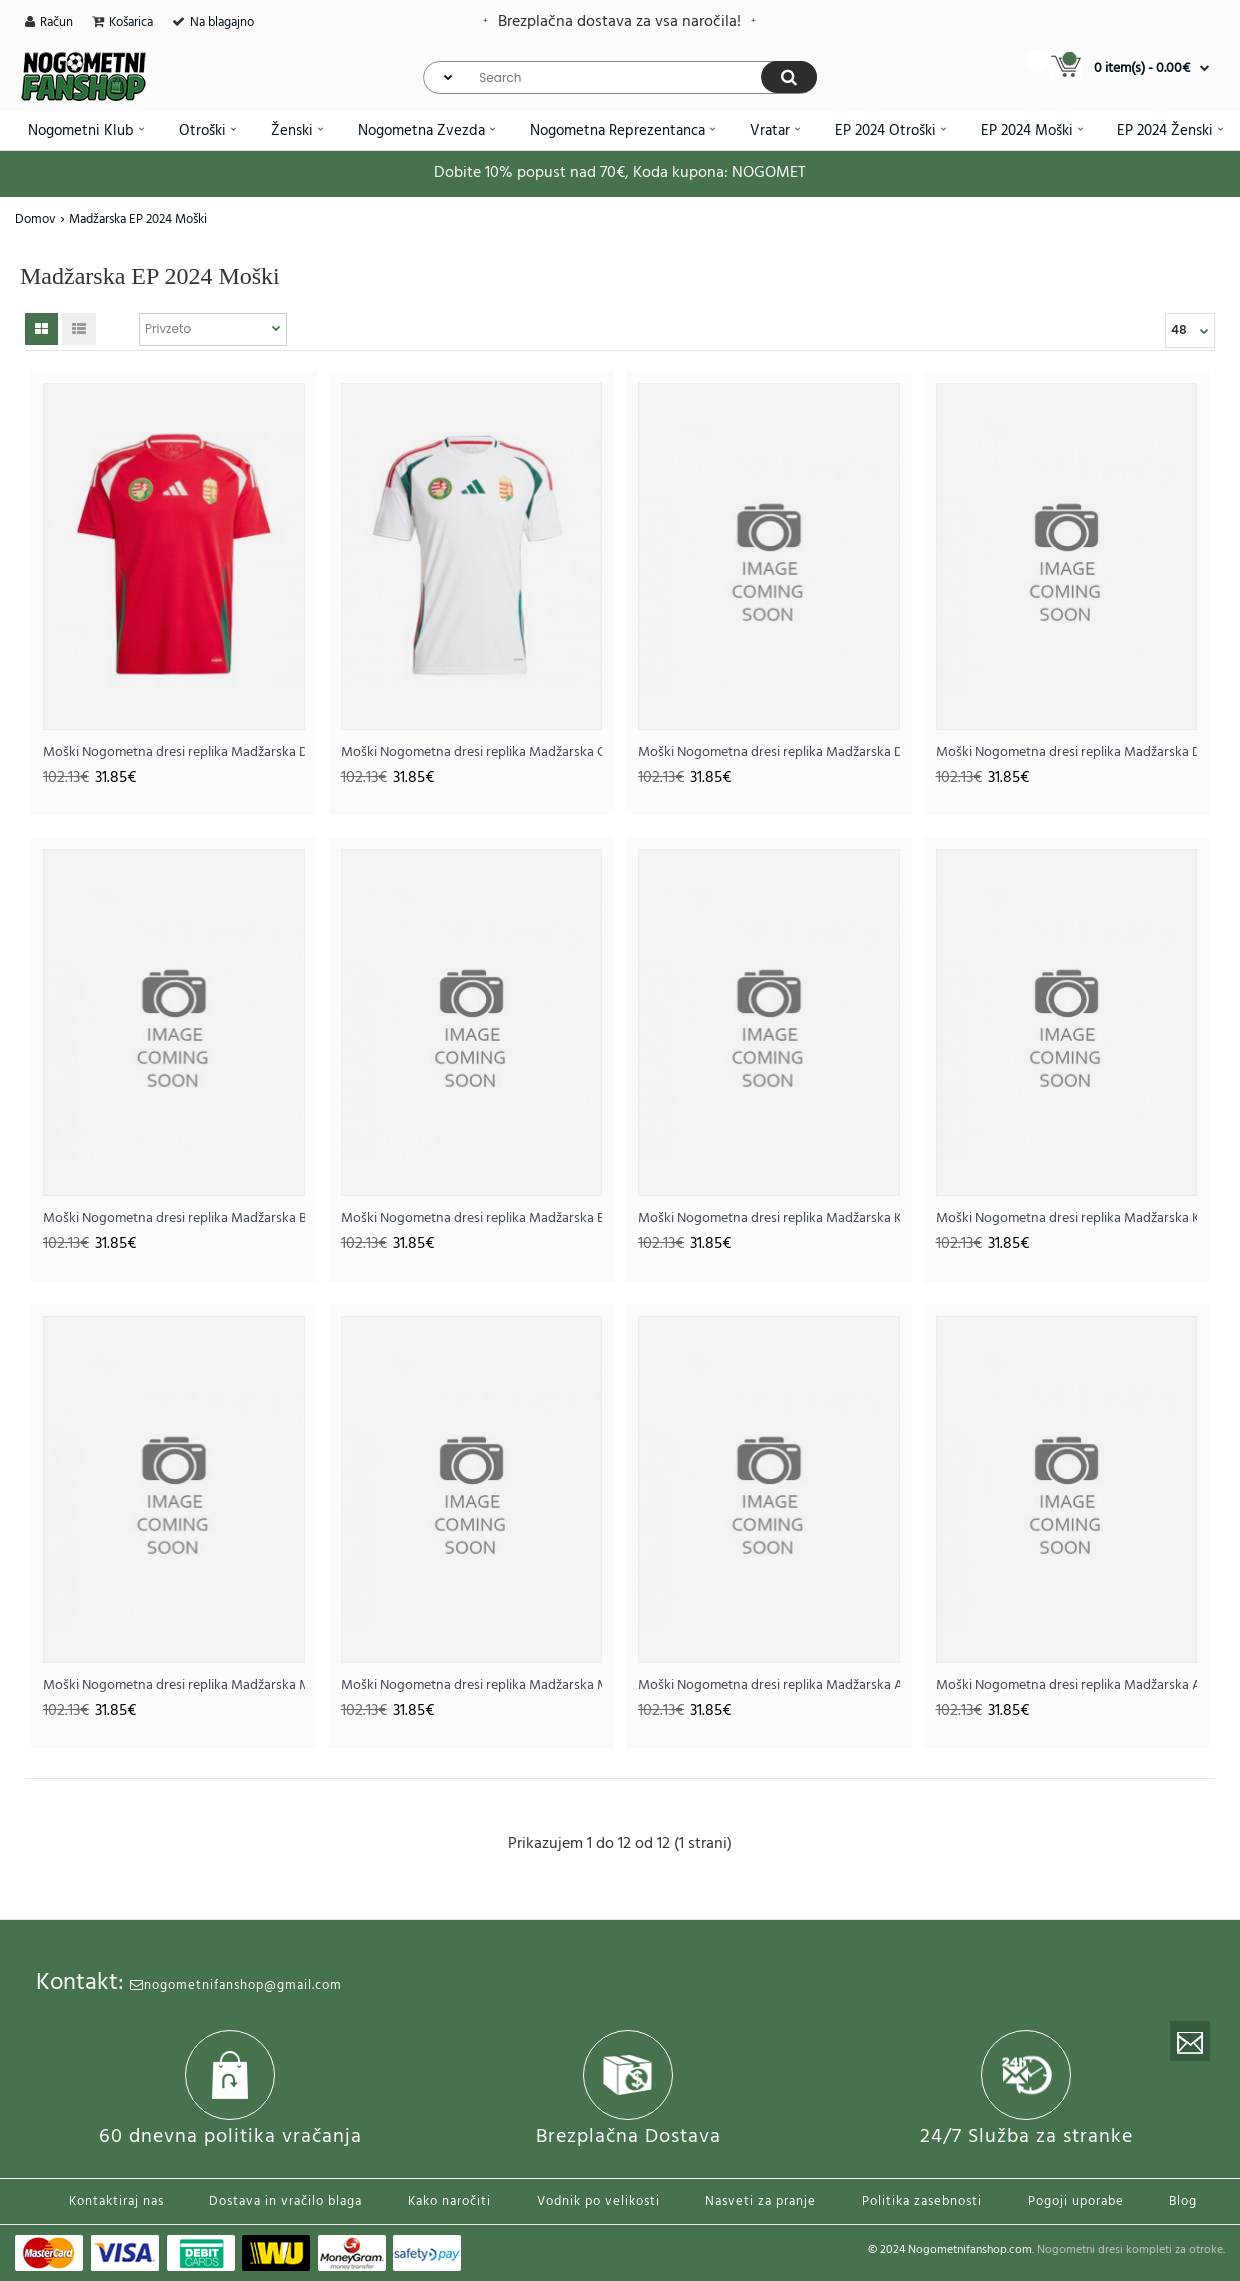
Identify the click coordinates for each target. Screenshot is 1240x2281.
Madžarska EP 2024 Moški (138, 219)
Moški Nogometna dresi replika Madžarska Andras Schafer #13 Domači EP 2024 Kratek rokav (769, 1685)
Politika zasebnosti (922, 2201)
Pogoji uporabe (1076, 2201)
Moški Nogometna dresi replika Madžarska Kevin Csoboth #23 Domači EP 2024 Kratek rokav (769, 1218)
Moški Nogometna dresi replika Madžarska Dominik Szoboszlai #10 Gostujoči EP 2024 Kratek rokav (1067, 752)
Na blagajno (222, 22)
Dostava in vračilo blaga (285, 2201)
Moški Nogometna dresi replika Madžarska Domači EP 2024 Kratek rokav (174, 752)
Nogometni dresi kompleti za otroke (1130, 2250)
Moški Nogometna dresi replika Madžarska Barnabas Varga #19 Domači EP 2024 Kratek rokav (174, 1218)
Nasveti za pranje (760, 2201)
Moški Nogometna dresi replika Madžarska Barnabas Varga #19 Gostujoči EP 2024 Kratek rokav (472, 1218)
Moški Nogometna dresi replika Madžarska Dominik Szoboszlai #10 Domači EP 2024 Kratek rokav (769, 752)
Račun (56, 22)
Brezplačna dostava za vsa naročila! (619, 22)
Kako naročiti (449, 2201)
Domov (35, 219)
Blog (1183, 2201)
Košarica (131, 22)
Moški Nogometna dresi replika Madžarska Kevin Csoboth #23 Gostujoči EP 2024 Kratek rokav (1067, 1218)
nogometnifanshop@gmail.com (236, 1985)
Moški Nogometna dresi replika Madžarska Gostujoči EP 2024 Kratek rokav (472, 752)
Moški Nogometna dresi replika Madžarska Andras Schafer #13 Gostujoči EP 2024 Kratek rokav (1067, 1685)
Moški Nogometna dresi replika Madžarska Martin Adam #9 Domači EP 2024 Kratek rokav (174, 1685)
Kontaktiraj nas (116, 2201)
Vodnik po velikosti (598, 2201)
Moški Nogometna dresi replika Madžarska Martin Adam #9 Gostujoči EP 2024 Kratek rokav (472, 1685)
